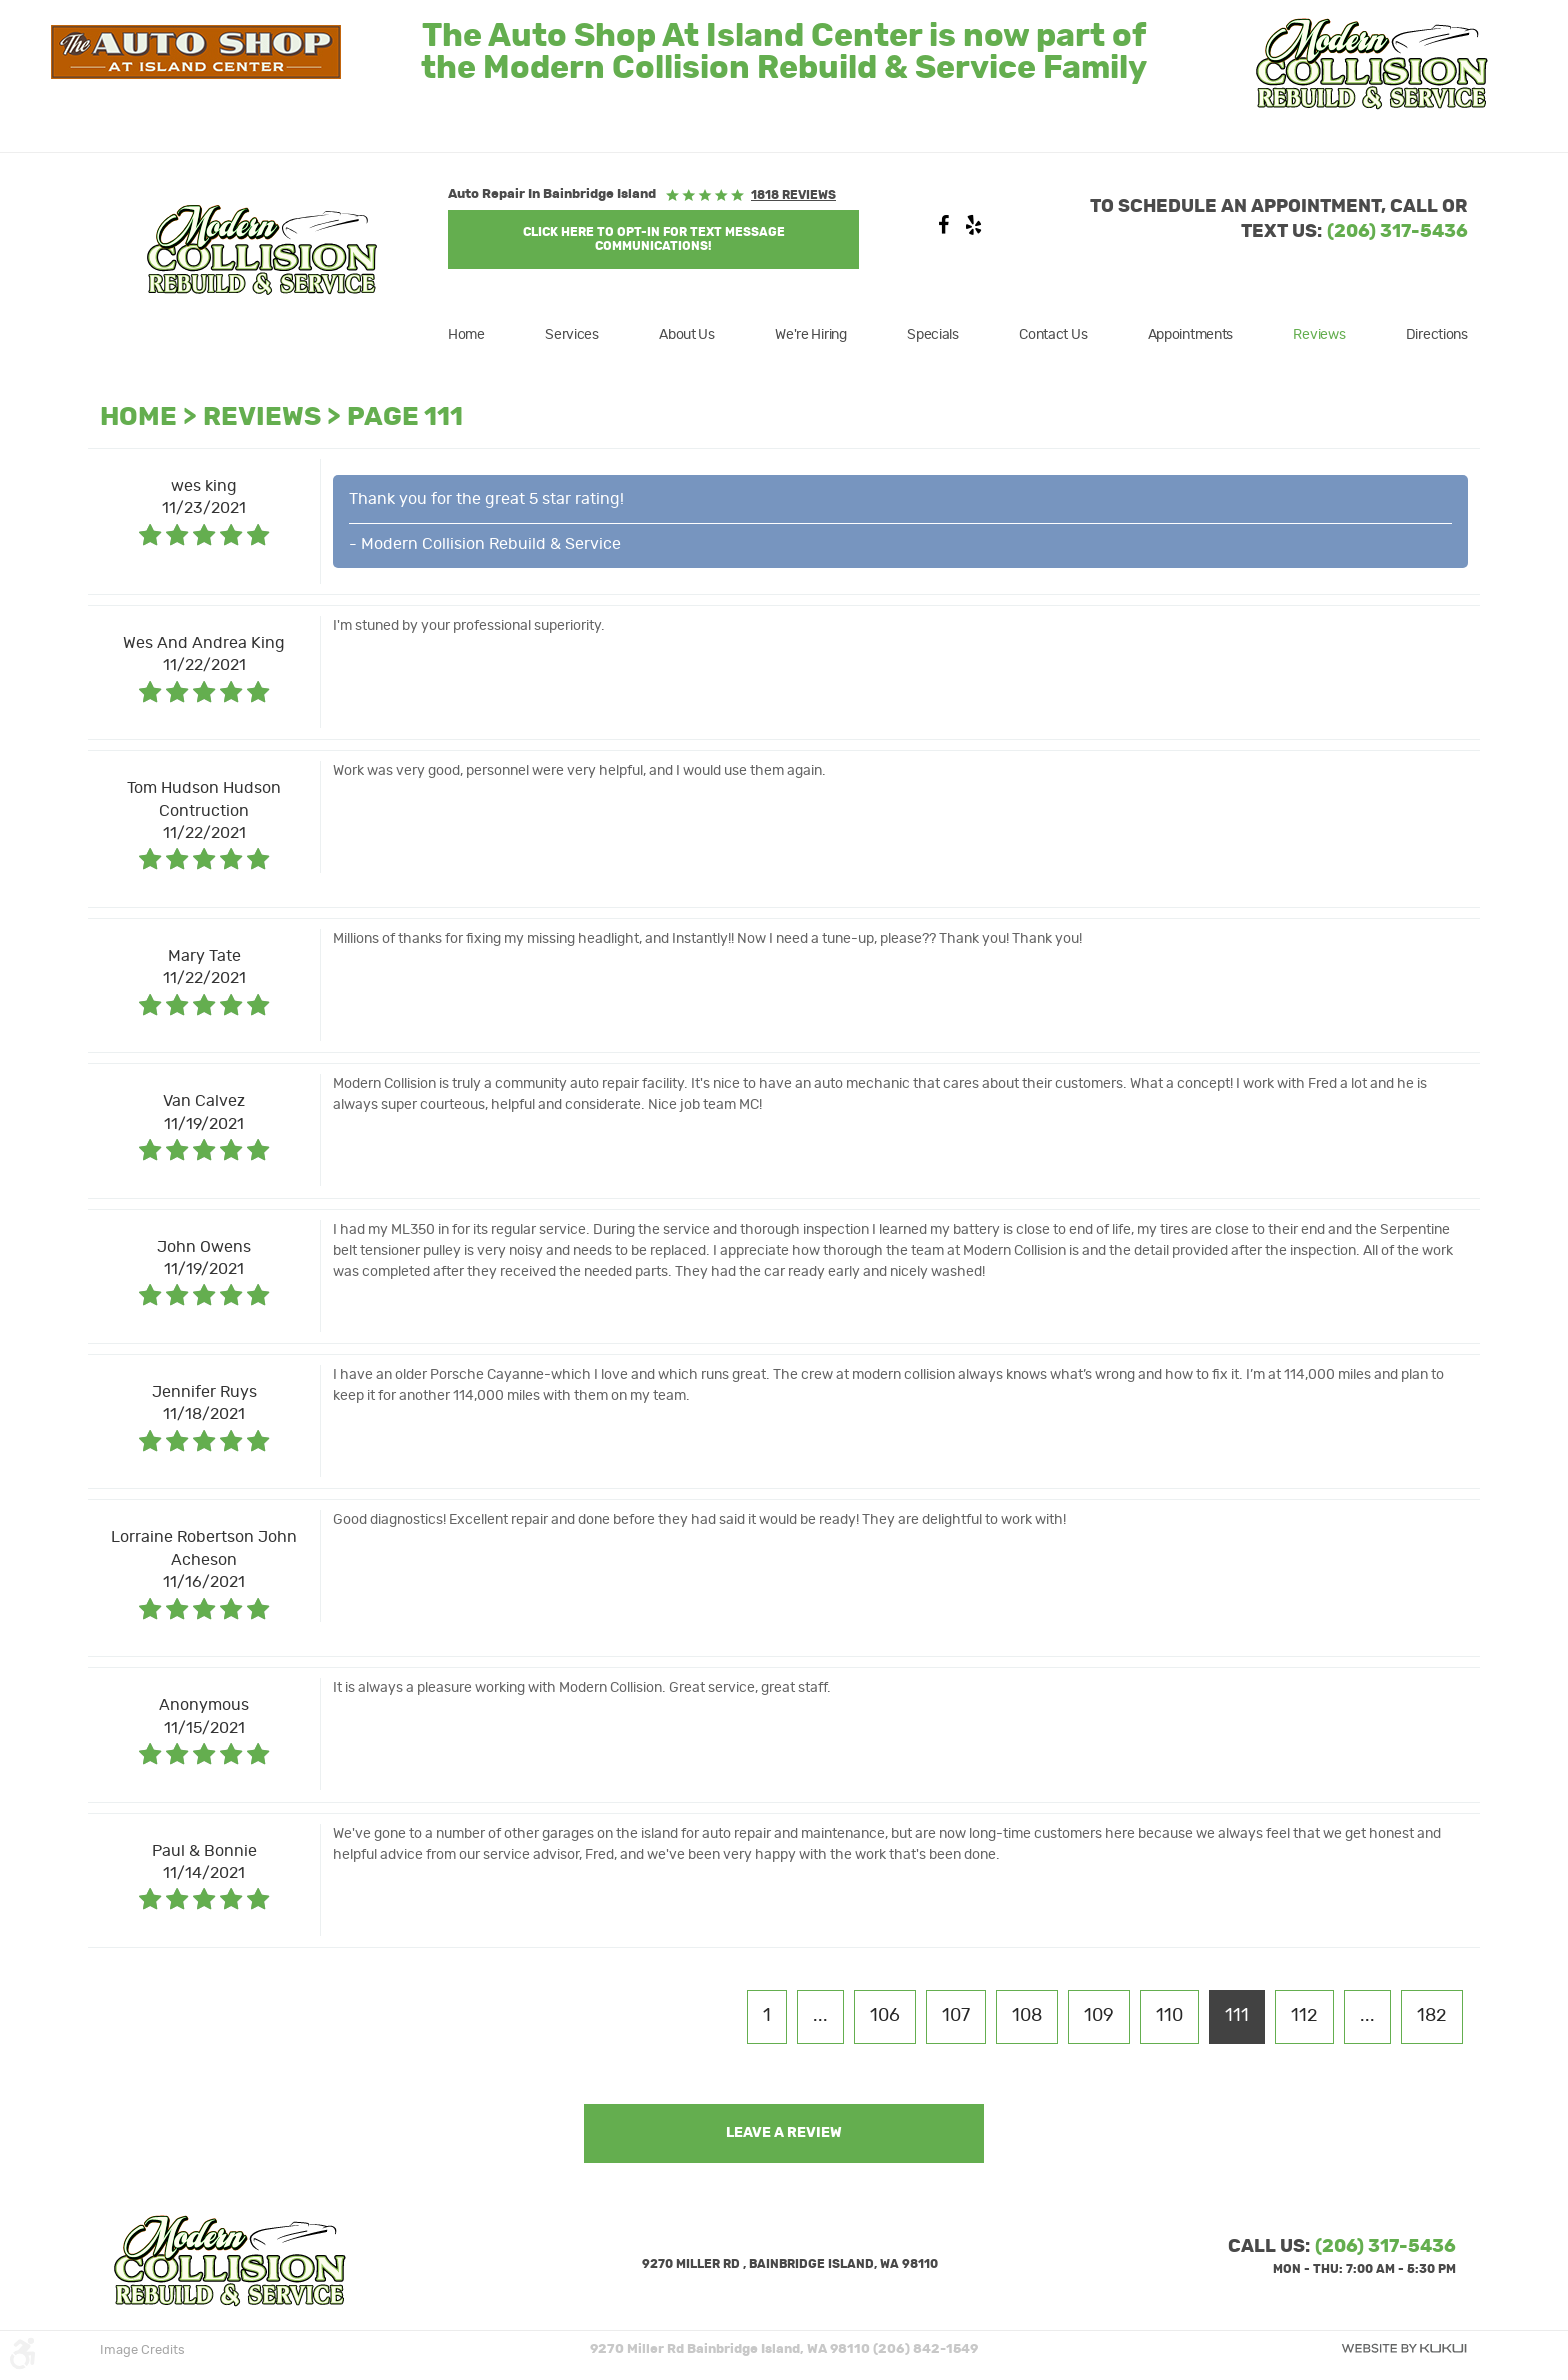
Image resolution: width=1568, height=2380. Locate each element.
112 (1304, 2016)
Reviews (1319, 335)
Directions (1437, 335)
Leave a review (784, 2133)
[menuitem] (479, 335)
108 (1027, 2016)
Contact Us (1053, 335)
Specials (933, 335)
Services (572, 335)
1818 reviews (793, 195)
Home (466, 335)
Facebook (943, 230)
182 (1432, 2016)
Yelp (973, 230)
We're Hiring (811, 335)
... (820, 2016)
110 (1169, 2016)
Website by (1404, 2348)
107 (956, 2016)
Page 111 (405, 417)
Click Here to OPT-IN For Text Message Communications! (654, 239)
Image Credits (142, 2350)
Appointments (1191, 335)
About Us (687, 335)
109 (1099, 2016)
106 (885, 2016)
